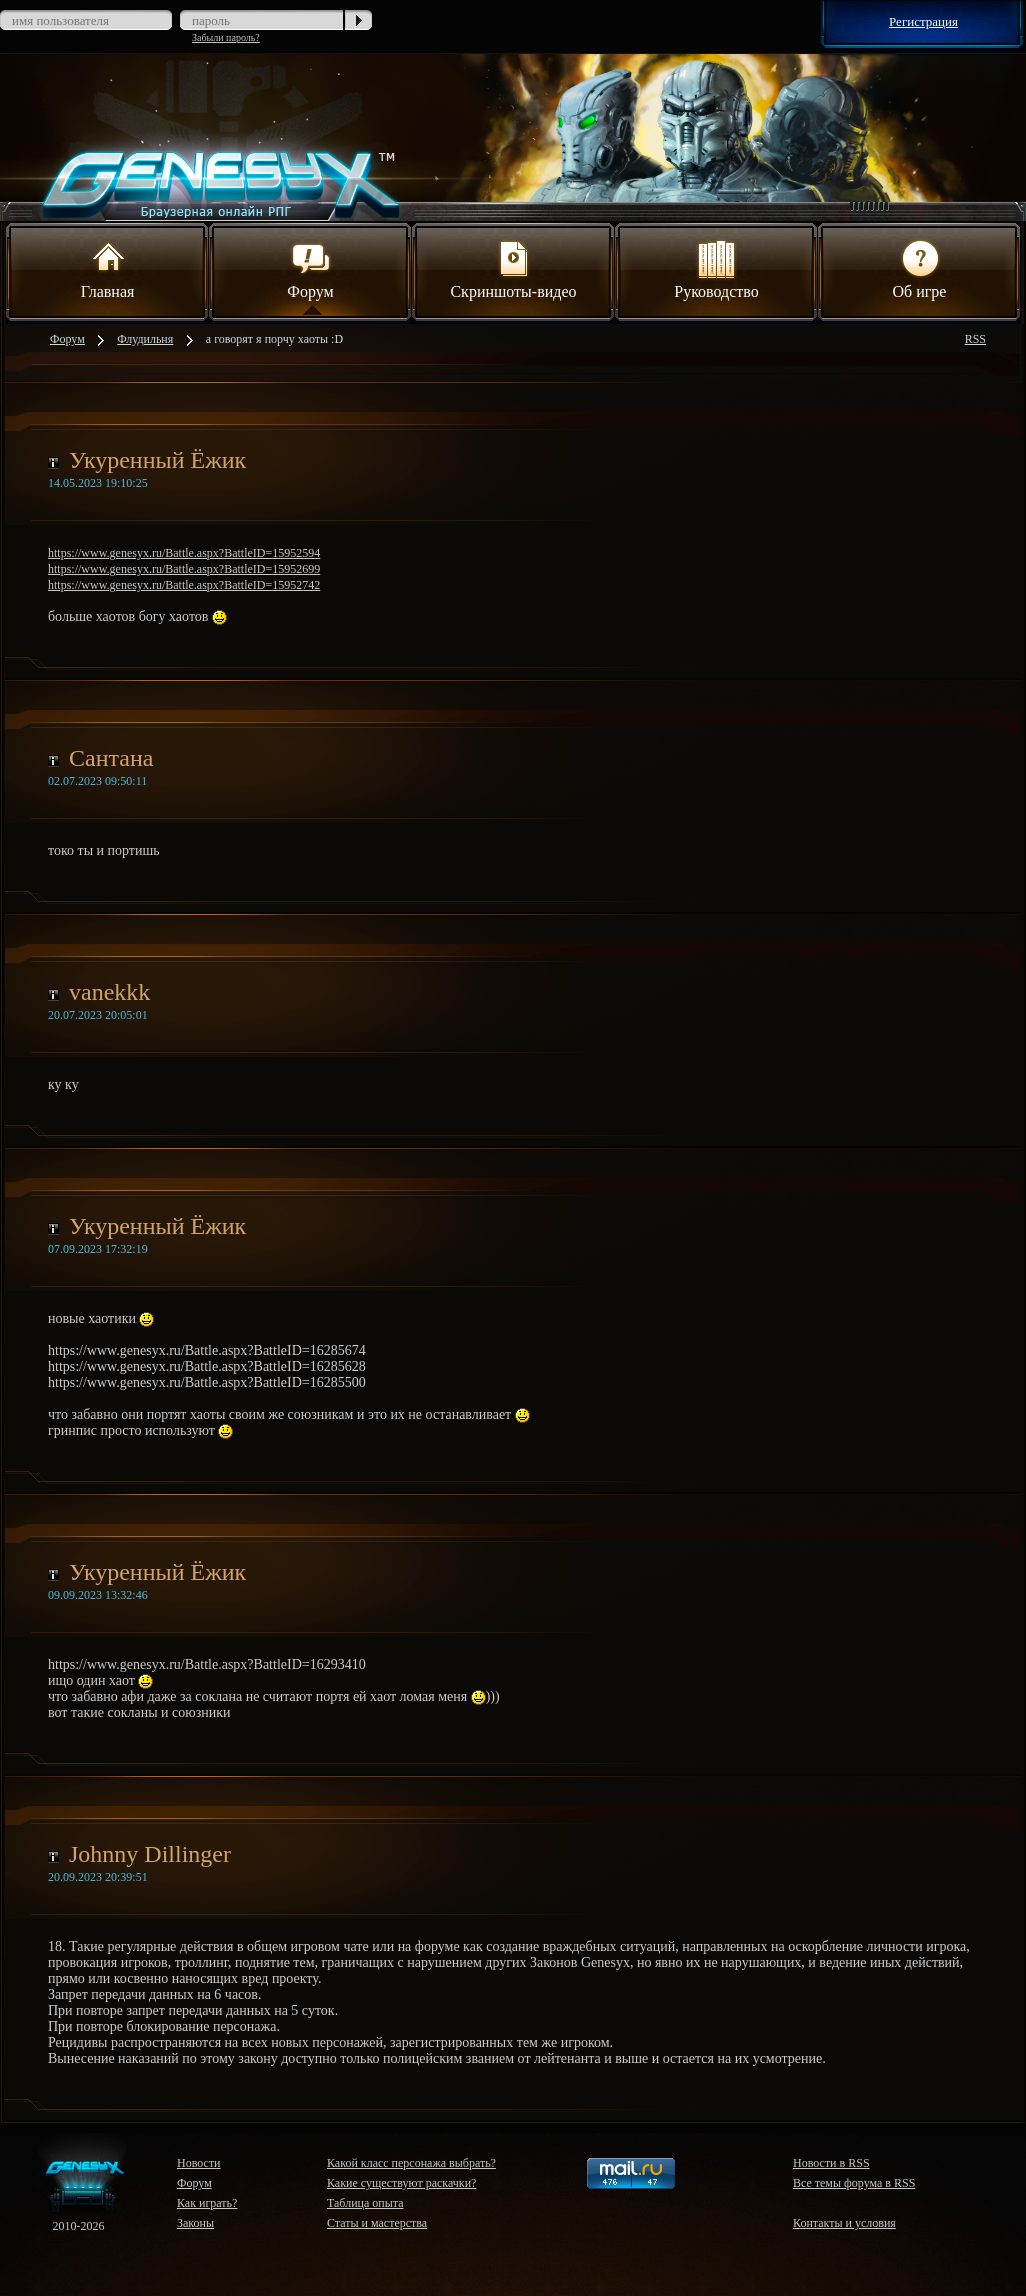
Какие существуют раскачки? (401, 2183)
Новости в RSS (831, 2163)
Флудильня (145, 339)
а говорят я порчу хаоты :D (274, 339)
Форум (310, 268)
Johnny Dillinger (150, 1854)
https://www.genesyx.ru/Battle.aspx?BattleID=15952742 (184, 585)
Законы (195, 2223)
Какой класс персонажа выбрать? (411, 2163)
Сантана (111, 758)
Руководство (716, 268)
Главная (108, 268)
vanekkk (109, 992)
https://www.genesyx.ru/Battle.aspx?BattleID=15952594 (184, 553)
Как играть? (207, 2203)
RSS (975, 339)
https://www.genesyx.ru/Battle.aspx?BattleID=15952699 (184, 569)
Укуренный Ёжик (157, 460)
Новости (199, 2163)
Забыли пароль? (226, 37)
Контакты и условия (844, 2223)
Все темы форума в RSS (854, 2183)
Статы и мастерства (377, 2223)
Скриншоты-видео (513, 268)
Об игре (920, 268)
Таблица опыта (365, 2203)
